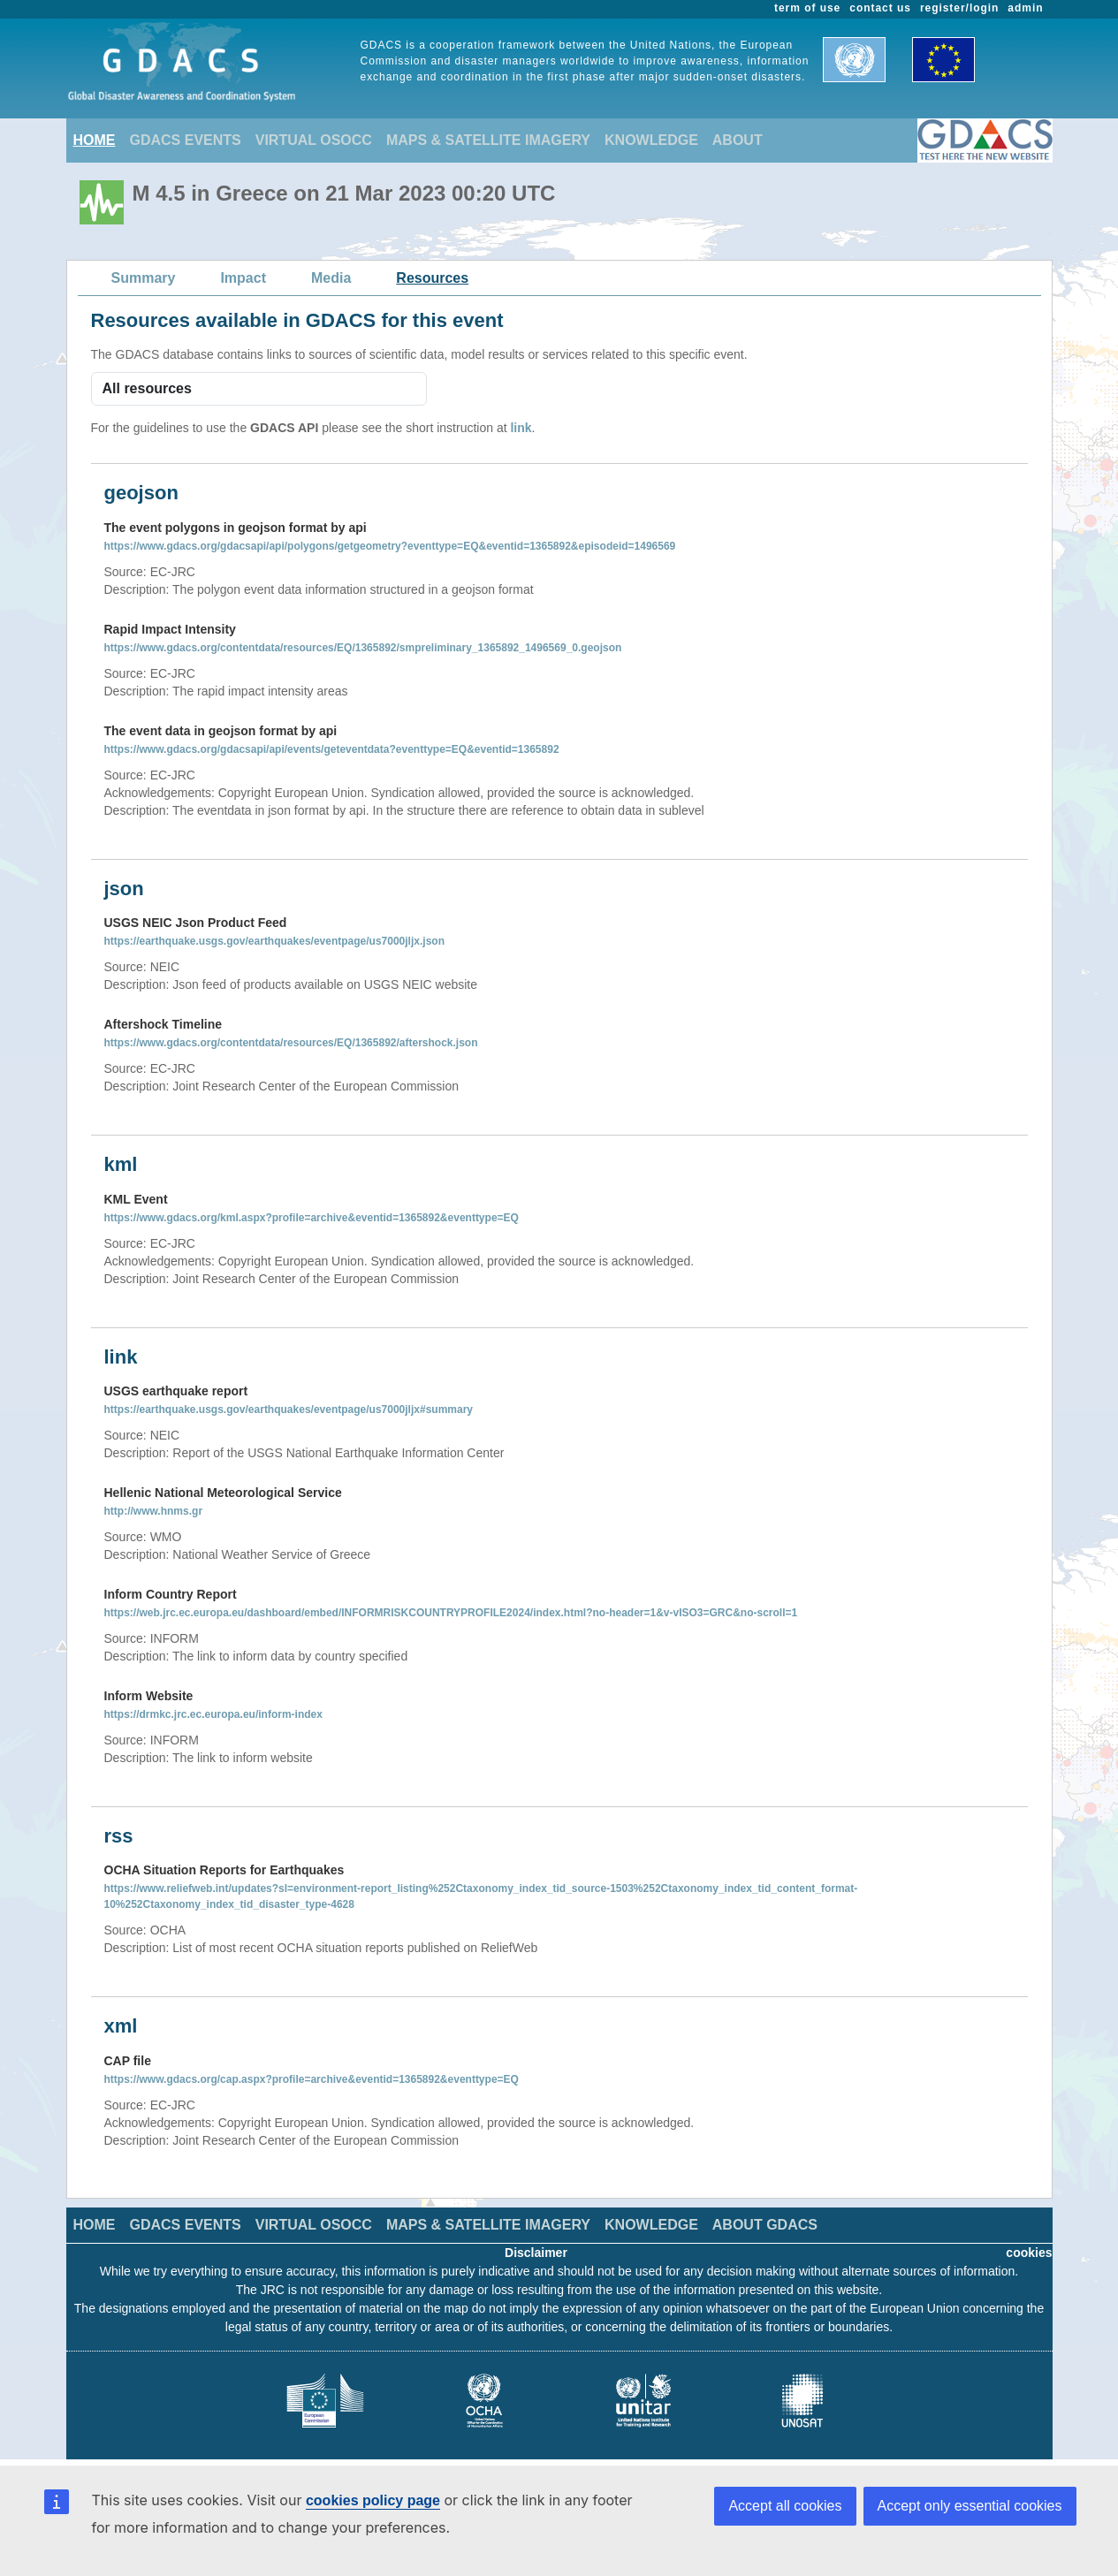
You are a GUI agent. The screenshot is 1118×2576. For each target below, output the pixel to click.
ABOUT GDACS (765, 2224)
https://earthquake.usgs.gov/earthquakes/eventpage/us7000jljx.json (274, 941)
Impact (243, 277)
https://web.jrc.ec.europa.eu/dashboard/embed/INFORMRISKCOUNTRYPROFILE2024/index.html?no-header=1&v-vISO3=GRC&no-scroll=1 (451, 1613)
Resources (432, 277)
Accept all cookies (784, 2505)
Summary (143, 277)
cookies (1029, 2252)
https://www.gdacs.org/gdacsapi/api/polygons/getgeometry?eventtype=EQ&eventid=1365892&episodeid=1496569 (390, 546)
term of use (807, 8)
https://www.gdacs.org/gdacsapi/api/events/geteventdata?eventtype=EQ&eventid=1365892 (331, 749)
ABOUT (737, 140)
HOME (94, 140)
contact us (880, 8)
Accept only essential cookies (970, 2505)
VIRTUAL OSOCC (313, 140)
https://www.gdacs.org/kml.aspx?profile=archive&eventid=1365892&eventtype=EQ (311, 1218)
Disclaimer (536, 2252)
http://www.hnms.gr (153, 1511)
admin (1025, 8)
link (520, 428)
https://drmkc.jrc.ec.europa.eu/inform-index (213, 1714)
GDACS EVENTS (185, 140)
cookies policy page (373, 2500)
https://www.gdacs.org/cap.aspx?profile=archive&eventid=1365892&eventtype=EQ (311, 2079)
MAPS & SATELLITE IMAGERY (488, 140)
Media (331, 277)
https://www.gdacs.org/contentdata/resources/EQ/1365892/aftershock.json (291, 1043)
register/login (959, 8)
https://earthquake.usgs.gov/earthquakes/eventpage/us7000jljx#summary (289, 1409)
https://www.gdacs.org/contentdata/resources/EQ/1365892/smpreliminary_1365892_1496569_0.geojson (363, 648)
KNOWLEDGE (651, 140)
